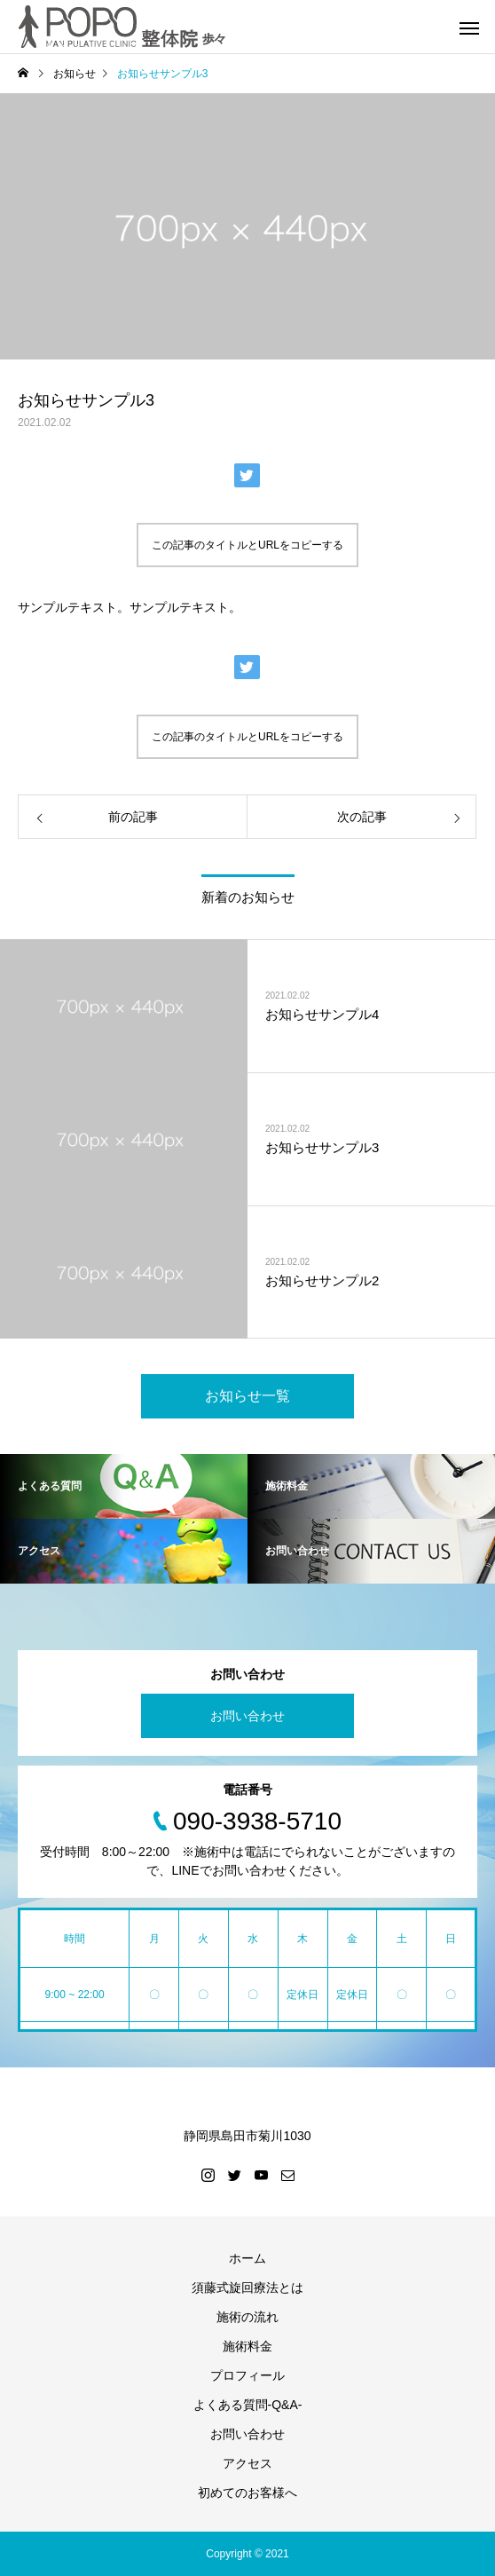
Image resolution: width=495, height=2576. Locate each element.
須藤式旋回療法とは (247, 2287)
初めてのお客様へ (247, 2492)
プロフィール (247, 2375)
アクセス (247, 2463)
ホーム (247, 2258)
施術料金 (247, 2346)
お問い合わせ (247, 1716)
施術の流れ (247, 2317)
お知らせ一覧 (247, 1395)
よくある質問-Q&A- (247, 2405)
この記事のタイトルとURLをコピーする (247, 545)
